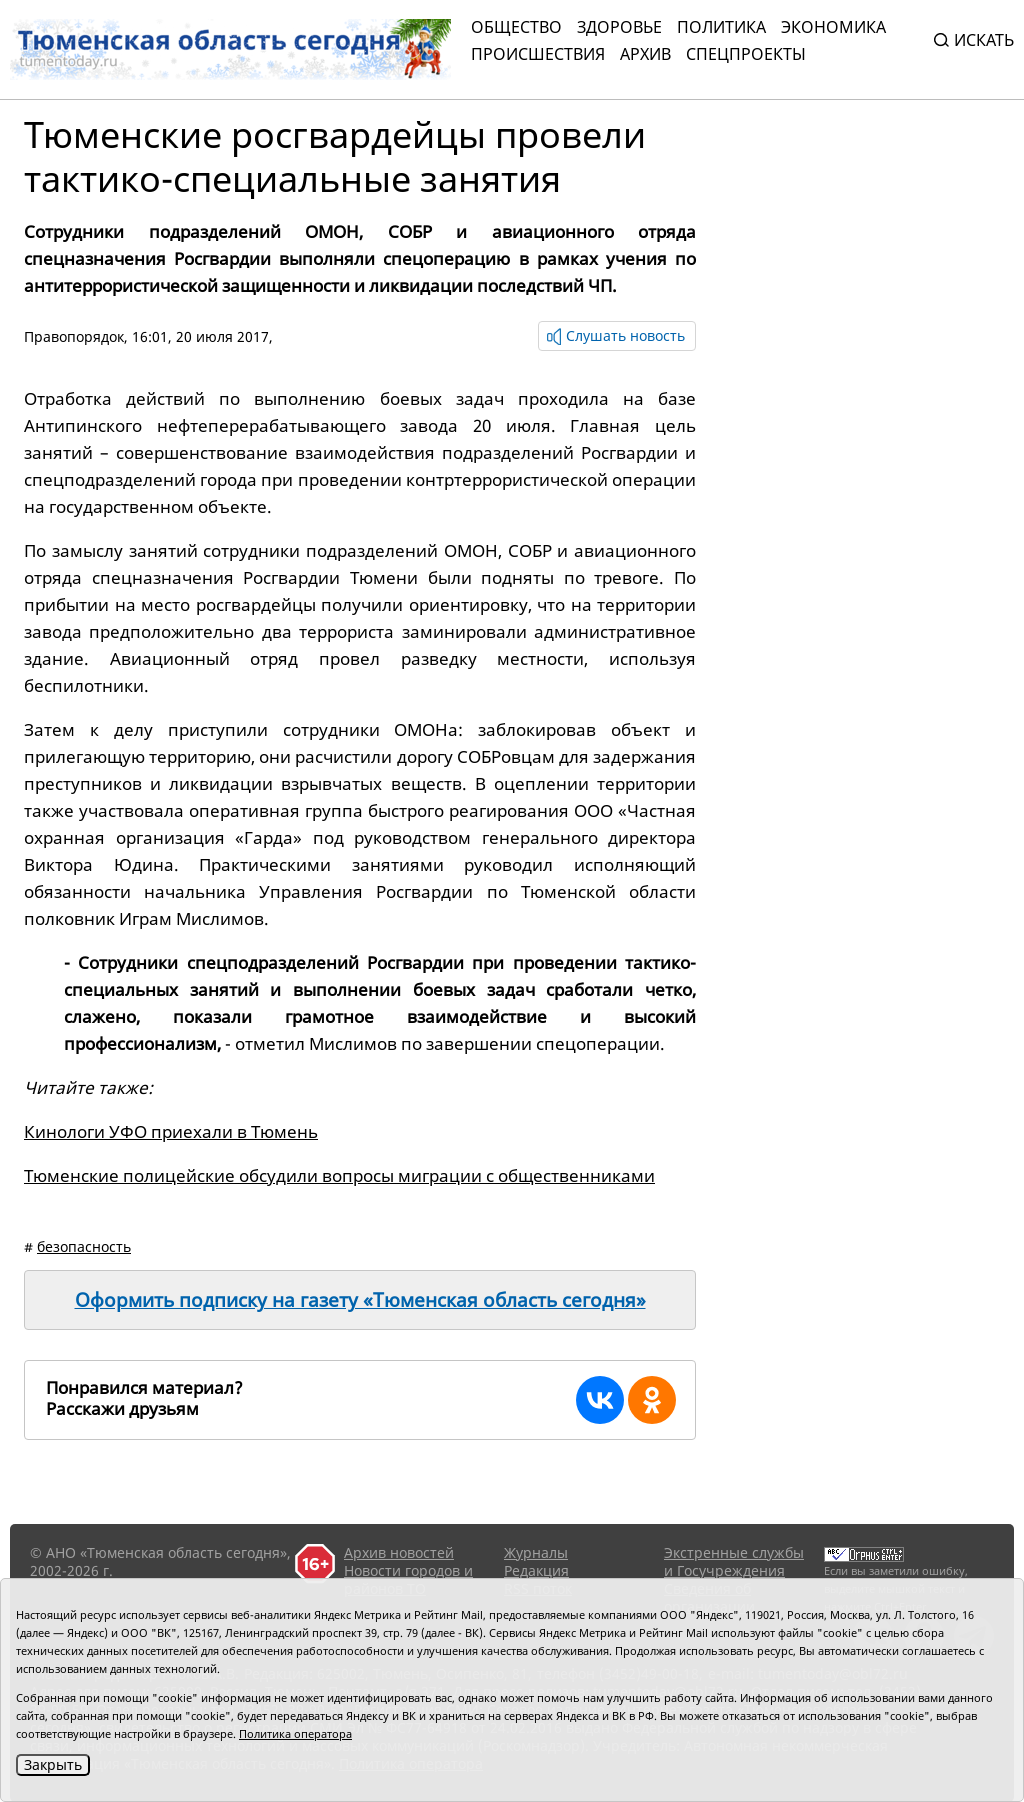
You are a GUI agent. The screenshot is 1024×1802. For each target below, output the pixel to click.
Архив (645, 54)
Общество (516, 27)
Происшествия (538, 54)
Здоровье (619, 27)
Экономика (833, 27)
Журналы (536, 1552)
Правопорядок (74, 336)
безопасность (84, 1246)
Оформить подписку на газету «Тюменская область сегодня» (360, 1300)
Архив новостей (399, 1552)
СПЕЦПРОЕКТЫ (746, 54)
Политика (721, 27)
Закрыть (53, 1764)
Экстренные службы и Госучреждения (734, 1561)
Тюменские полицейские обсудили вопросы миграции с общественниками (339, 1175)
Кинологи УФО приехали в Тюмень (171, 1131)
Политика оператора (295, 1733)
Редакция (536, 1570)
